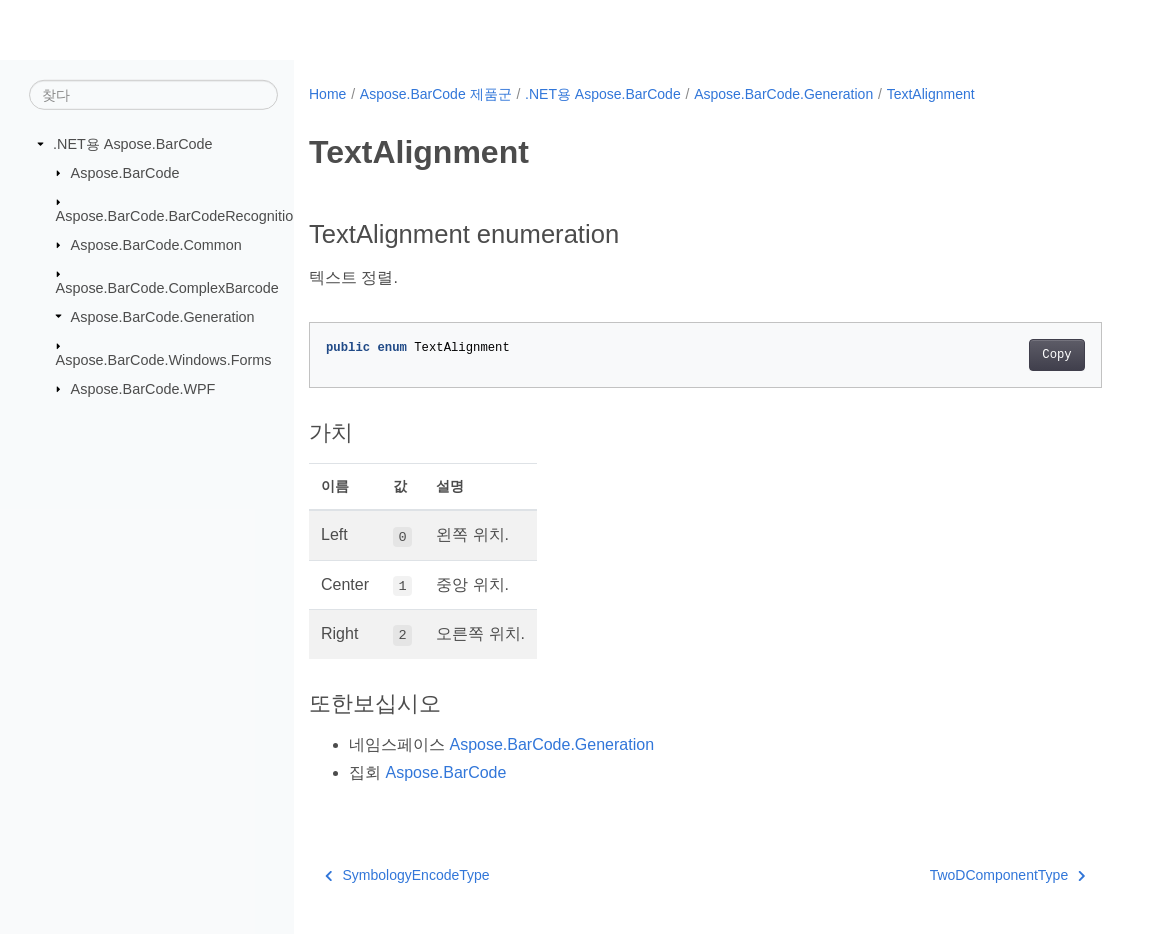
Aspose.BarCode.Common (156, 244)
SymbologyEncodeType (407, 875)
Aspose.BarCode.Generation (163, 316)
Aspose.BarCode (125, 172)
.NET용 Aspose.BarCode (133, 144)
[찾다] (153, 95)
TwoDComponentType (1008, 875)
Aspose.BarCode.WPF (143, 388)
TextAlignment (931, 94)
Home (327, 94)
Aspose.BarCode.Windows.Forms (164, 360)
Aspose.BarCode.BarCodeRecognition (179, 216)
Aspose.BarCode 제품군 (436, 94)
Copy (1056, 355)
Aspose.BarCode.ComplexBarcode (167, 288)
